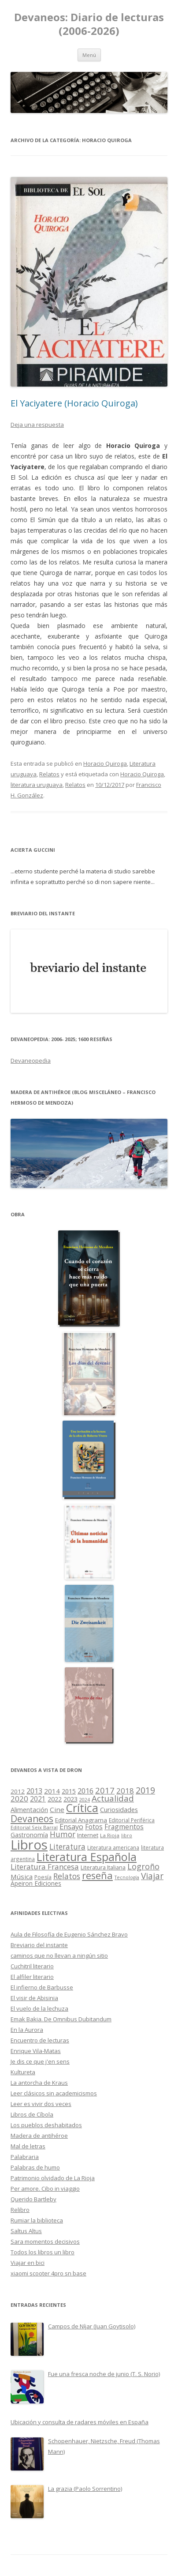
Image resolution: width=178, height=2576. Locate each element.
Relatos (49, 774)
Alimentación (29, 1809)
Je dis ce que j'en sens (40, 2061)
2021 (38, 1799)
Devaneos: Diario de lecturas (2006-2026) (89, 24)
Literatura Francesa (45, 1866)
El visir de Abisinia (34, 1998)
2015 (69, 1791)
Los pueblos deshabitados (46, 2125)
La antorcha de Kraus (39, 2083)
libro (126, 1835)
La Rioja (109, 1835)
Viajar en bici (27, 2263)
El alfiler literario (32, 1977)
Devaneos (32, 1818)
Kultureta (23, 2072)
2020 (19, 1799)
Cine (57, 1809)
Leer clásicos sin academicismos (54, 2093)
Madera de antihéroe (39, 2136)
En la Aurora (27, 2030)
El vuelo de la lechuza (39, 2008)
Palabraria (25, 2157)
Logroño (143, 1866)
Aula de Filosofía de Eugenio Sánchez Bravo (69, 1934)
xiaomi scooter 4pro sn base (48, 2273)
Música (22, 1876)
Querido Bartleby (33, 2199)
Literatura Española (87, 1856)
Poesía (43, 1877)
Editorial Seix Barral (34, 1827)
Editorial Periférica (132, 1820)
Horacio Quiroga (105, 763)
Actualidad (113, 1798)
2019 (145, 1790)
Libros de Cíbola (32, 2114)
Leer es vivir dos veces (41, 2104)
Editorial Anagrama (81, 1820)
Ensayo (71, 1826)
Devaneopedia (31, 1060)
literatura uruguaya (37, 785)
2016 (85, 1791)
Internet (87, 1835)
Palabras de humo (35, 2167)
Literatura (67, 1847)
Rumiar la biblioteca (37, 2220)
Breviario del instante (39, 1945)
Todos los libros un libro (42, 2252)
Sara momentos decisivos (45, 2241)
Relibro (20, 2210)
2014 (52, 1790)
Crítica (82, 1808)
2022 (55, 1798)
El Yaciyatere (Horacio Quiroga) (74, 403)
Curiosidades (119, 1809)
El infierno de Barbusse (42, 1987)
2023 (70, 1798)
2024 (84, 1799)
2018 (125, 1791)
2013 (34, 1791)
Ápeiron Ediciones (36, 1883)
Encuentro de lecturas (40, 2040)
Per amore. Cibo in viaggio (45, 2188)
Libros (29, 1845)
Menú (89, 55)
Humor (62, 1834)
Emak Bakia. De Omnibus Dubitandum (61, 2019)
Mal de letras (28, 2146)
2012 (18, 1791)
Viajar (152, 1876)
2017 (105, 1790)
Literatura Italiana (103, 1867)
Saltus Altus (26, 2231)
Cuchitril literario (32, 1966)
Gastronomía (29, 1835)
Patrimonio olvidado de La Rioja (53, 2178)
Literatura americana (113, 1847)
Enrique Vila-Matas (36, 2051)
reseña (97, 1875)
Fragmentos (124, 1826)
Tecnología (127, 1877)
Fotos (94, 1826)
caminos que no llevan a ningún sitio (59, 1955)
